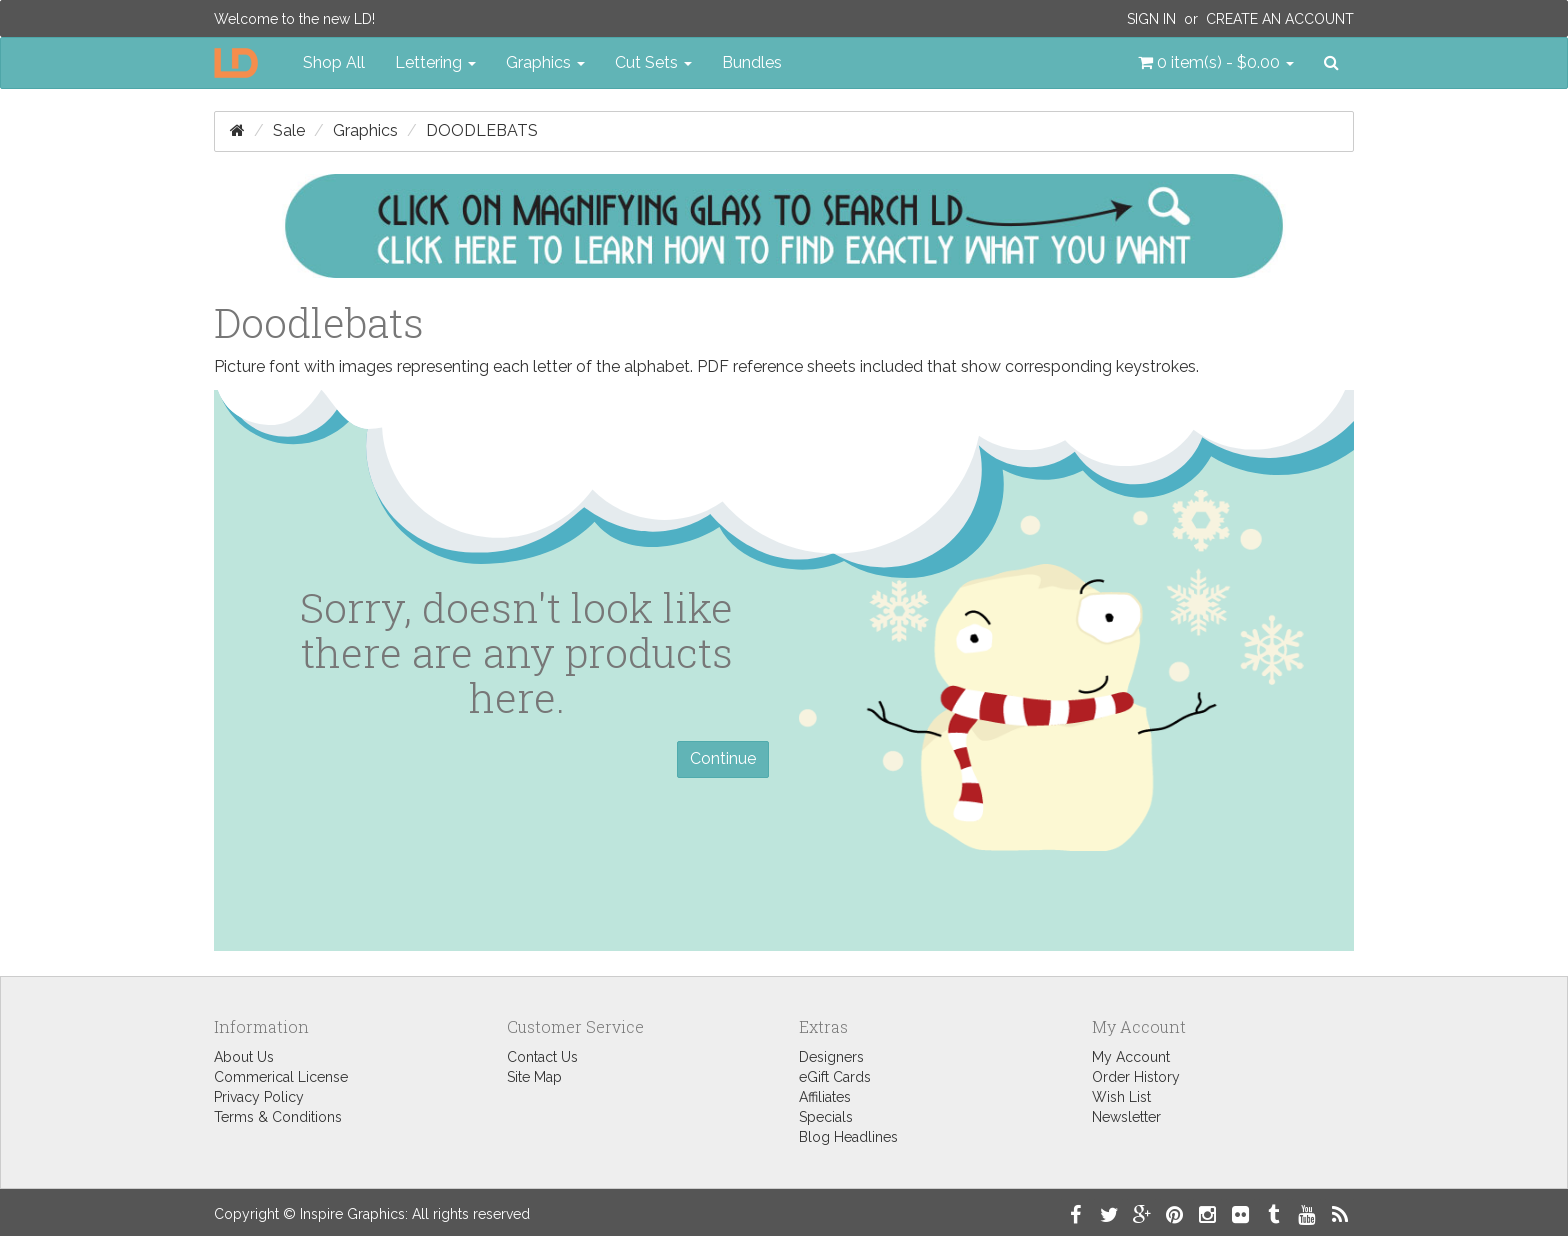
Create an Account (1280, 19)
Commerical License (281, 1077)
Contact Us (542, 1057)
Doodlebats (482, 130)
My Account (1131, 1057)
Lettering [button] (435, 62)
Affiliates (825, 1097)
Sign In (1151, 19)
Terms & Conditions (278, 1117)
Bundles (752, 62)
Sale (289, 130)
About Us (244, 1057)
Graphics (365, 130)
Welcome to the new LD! (294, 19)
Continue (723, 758)
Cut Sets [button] (653, 62)
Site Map (534, 1077)
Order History (1136, 1077)
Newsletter (1126, 1117)
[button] (1216, 63)
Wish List (1121, 1097)
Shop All (334, 62)
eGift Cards (835, 1077)
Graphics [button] (545, 62)
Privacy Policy (259, 1097)
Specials (826, 1117)
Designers (831, 1057)
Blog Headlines (848, 1137)
